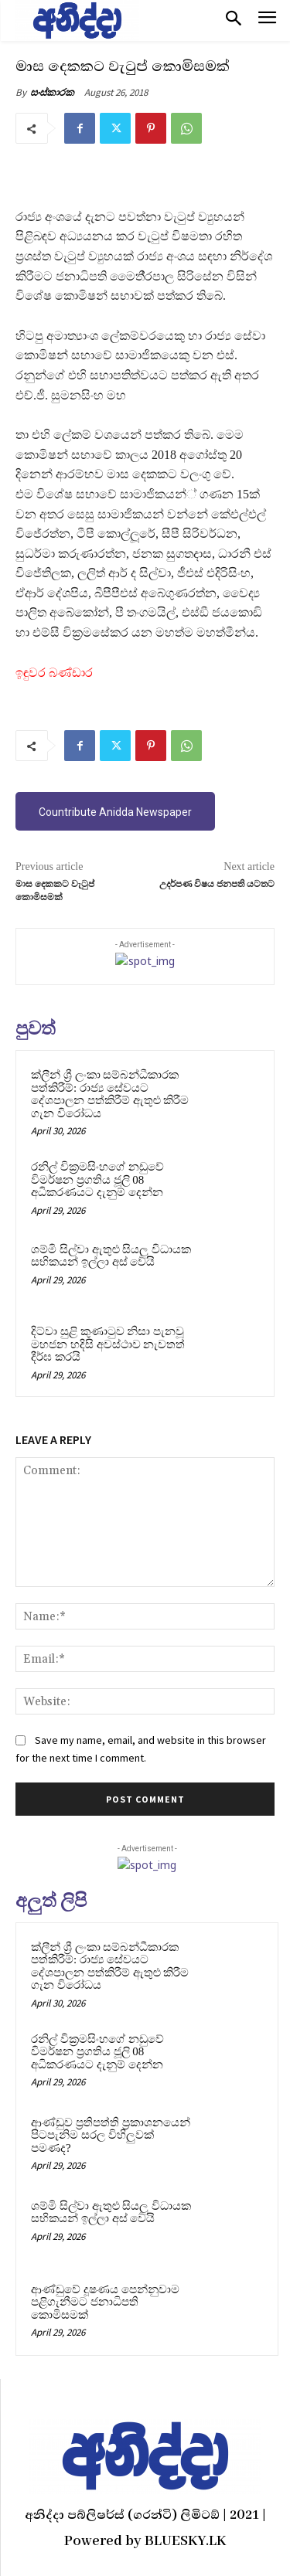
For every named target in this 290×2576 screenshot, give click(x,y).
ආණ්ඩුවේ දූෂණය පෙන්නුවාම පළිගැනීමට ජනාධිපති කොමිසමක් (105, 2302)
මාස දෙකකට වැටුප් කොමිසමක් (54, 890)
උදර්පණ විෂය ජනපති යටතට (217, 884)
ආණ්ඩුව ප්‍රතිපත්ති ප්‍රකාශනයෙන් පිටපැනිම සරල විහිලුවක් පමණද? (110, 2135)
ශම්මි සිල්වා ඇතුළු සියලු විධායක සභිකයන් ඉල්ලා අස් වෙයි (111, 1256)
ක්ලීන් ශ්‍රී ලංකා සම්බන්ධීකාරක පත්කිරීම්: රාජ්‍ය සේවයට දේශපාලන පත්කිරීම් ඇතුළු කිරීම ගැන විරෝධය (110, 1094)
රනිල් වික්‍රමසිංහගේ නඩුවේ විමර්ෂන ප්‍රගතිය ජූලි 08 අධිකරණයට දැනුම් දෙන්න (97, 1179)
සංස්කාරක (52, 92)
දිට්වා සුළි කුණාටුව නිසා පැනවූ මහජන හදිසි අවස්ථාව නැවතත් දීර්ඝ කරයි (108, 1344)
